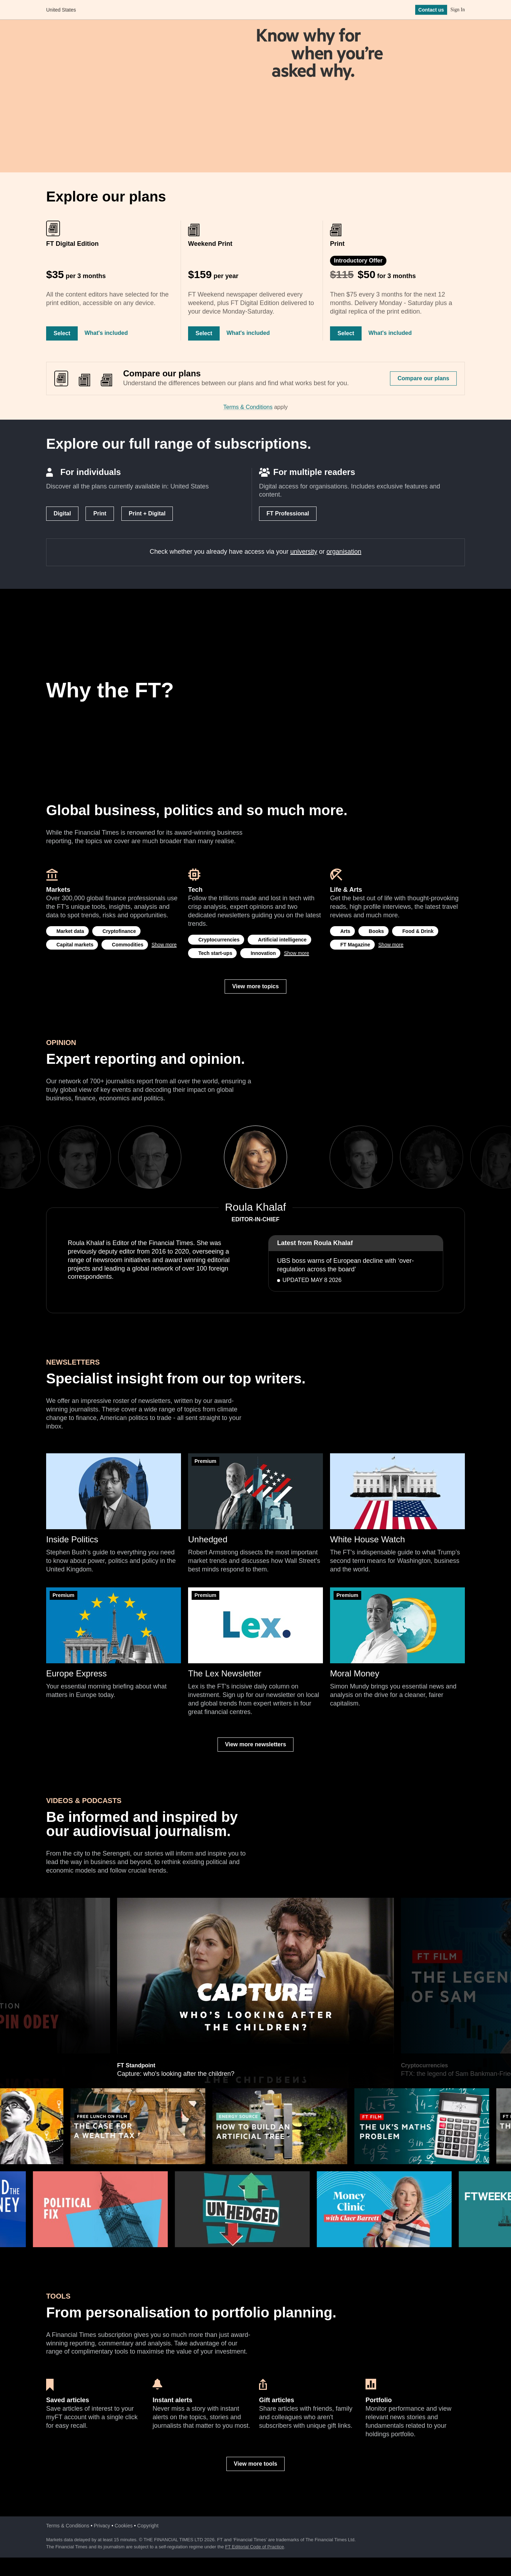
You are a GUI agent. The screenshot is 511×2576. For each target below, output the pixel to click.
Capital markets (74, 944)
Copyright (148, 2525)
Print (99, 513)
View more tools (255, 2464)
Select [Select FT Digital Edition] (62, 333)
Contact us (431, 10)
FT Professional (288, 513)
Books (376, 931)
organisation (343, 551)
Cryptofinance (119, 931)
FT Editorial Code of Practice (254, 2546)
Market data (70, 931)
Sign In (457, 9)
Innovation (263, 953)
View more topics (255, 986)
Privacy (102, 2525)
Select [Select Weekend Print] (204, 333)
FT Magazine (355, 944)
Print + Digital (147, 513)
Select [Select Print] (345, 333)
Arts (345, 931)
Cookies (124, 2525)
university (303, 551)
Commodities (127, 944)
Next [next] (309, 1157)
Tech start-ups (215, 953)
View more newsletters (255, 1744)
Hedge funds (133, 1901)
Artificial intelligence (282, 939)
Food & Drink (418, 931)
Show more (164, 944)
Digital (62, 513)
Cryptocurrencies (219, 939)
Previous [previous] (201, 1157)
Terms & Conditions (248, 407)
